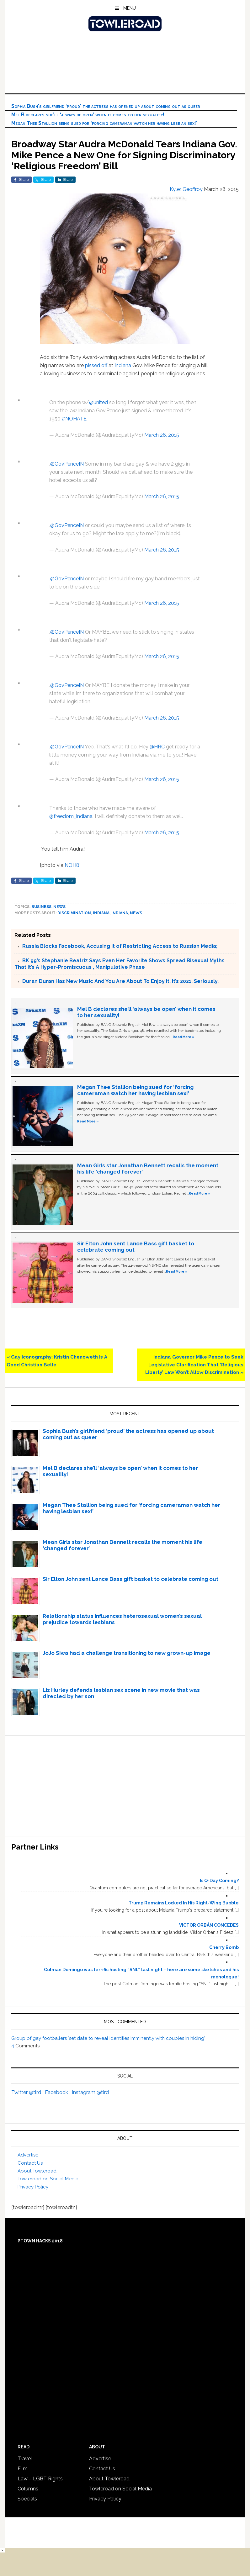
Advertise (28, 2155)
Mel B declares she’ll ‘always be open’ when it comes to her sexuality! (87, 115)
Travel (25, 2459)
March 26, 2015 (161, 435)
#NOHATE (74, 419)
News (59, 907)
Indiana (122, 365)
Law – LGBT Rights (40, 2479)
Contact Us (30, 2163)
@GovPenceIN (67, 464)
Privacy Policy (33, 2187)
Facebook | (58, 2092)
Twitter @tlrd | (28, 2092)
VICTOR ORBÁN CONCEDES (209, 1925)
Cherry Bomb (224, 1947)
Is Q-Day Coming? (219, 1880)
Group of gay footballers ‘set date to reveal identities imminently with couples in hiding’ (108, 2038)
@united (98, 402)
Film (23, 2469)
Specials (27, 2499)
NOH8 (72, 865)
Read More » (183, 1037)
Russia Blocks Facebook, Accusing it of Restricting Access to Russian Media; (119, 946)
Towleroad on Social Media (48, 2179)
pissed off (96, 365)
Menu (129, 8)
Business (41, 907)
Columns (28, 2489)
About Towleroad (37, 2171)
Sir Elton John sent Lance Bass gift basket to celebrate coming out (130, 1579)
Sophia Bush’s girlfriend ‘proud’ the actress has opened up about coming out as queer (105, 106)
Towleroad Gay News (125, 23)
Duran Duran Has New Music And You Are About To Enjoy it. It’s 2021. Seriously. (120, 981)
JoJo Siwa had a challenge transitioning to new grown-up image (126, 1653)
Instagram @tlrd (90, 2092)
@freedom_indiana (71, 816)
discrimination (74, 913)
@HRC (157, 747)
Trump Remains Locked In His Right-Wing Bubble (184, 1902)
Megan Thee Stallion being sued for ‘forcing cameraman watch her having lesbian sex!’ (104, 123)
